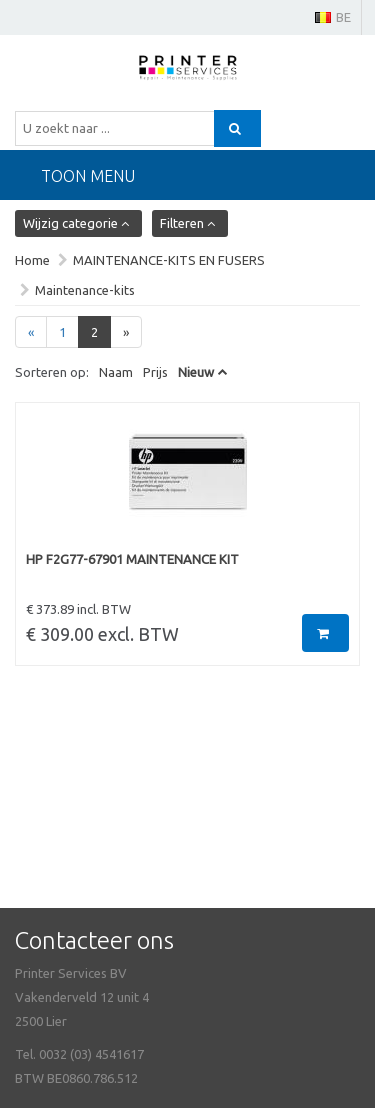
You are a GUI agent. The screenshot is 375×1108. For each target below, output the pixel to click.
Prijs (155, 372)
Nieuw (196, 372)
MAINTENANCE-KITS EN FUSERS (169, 260)
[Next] (126, 332)
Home (32, 260)
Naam (116, 372)
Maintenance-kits (85, 290)
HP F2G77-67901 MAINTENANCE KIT (132, 559)
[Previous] (31, 332)
